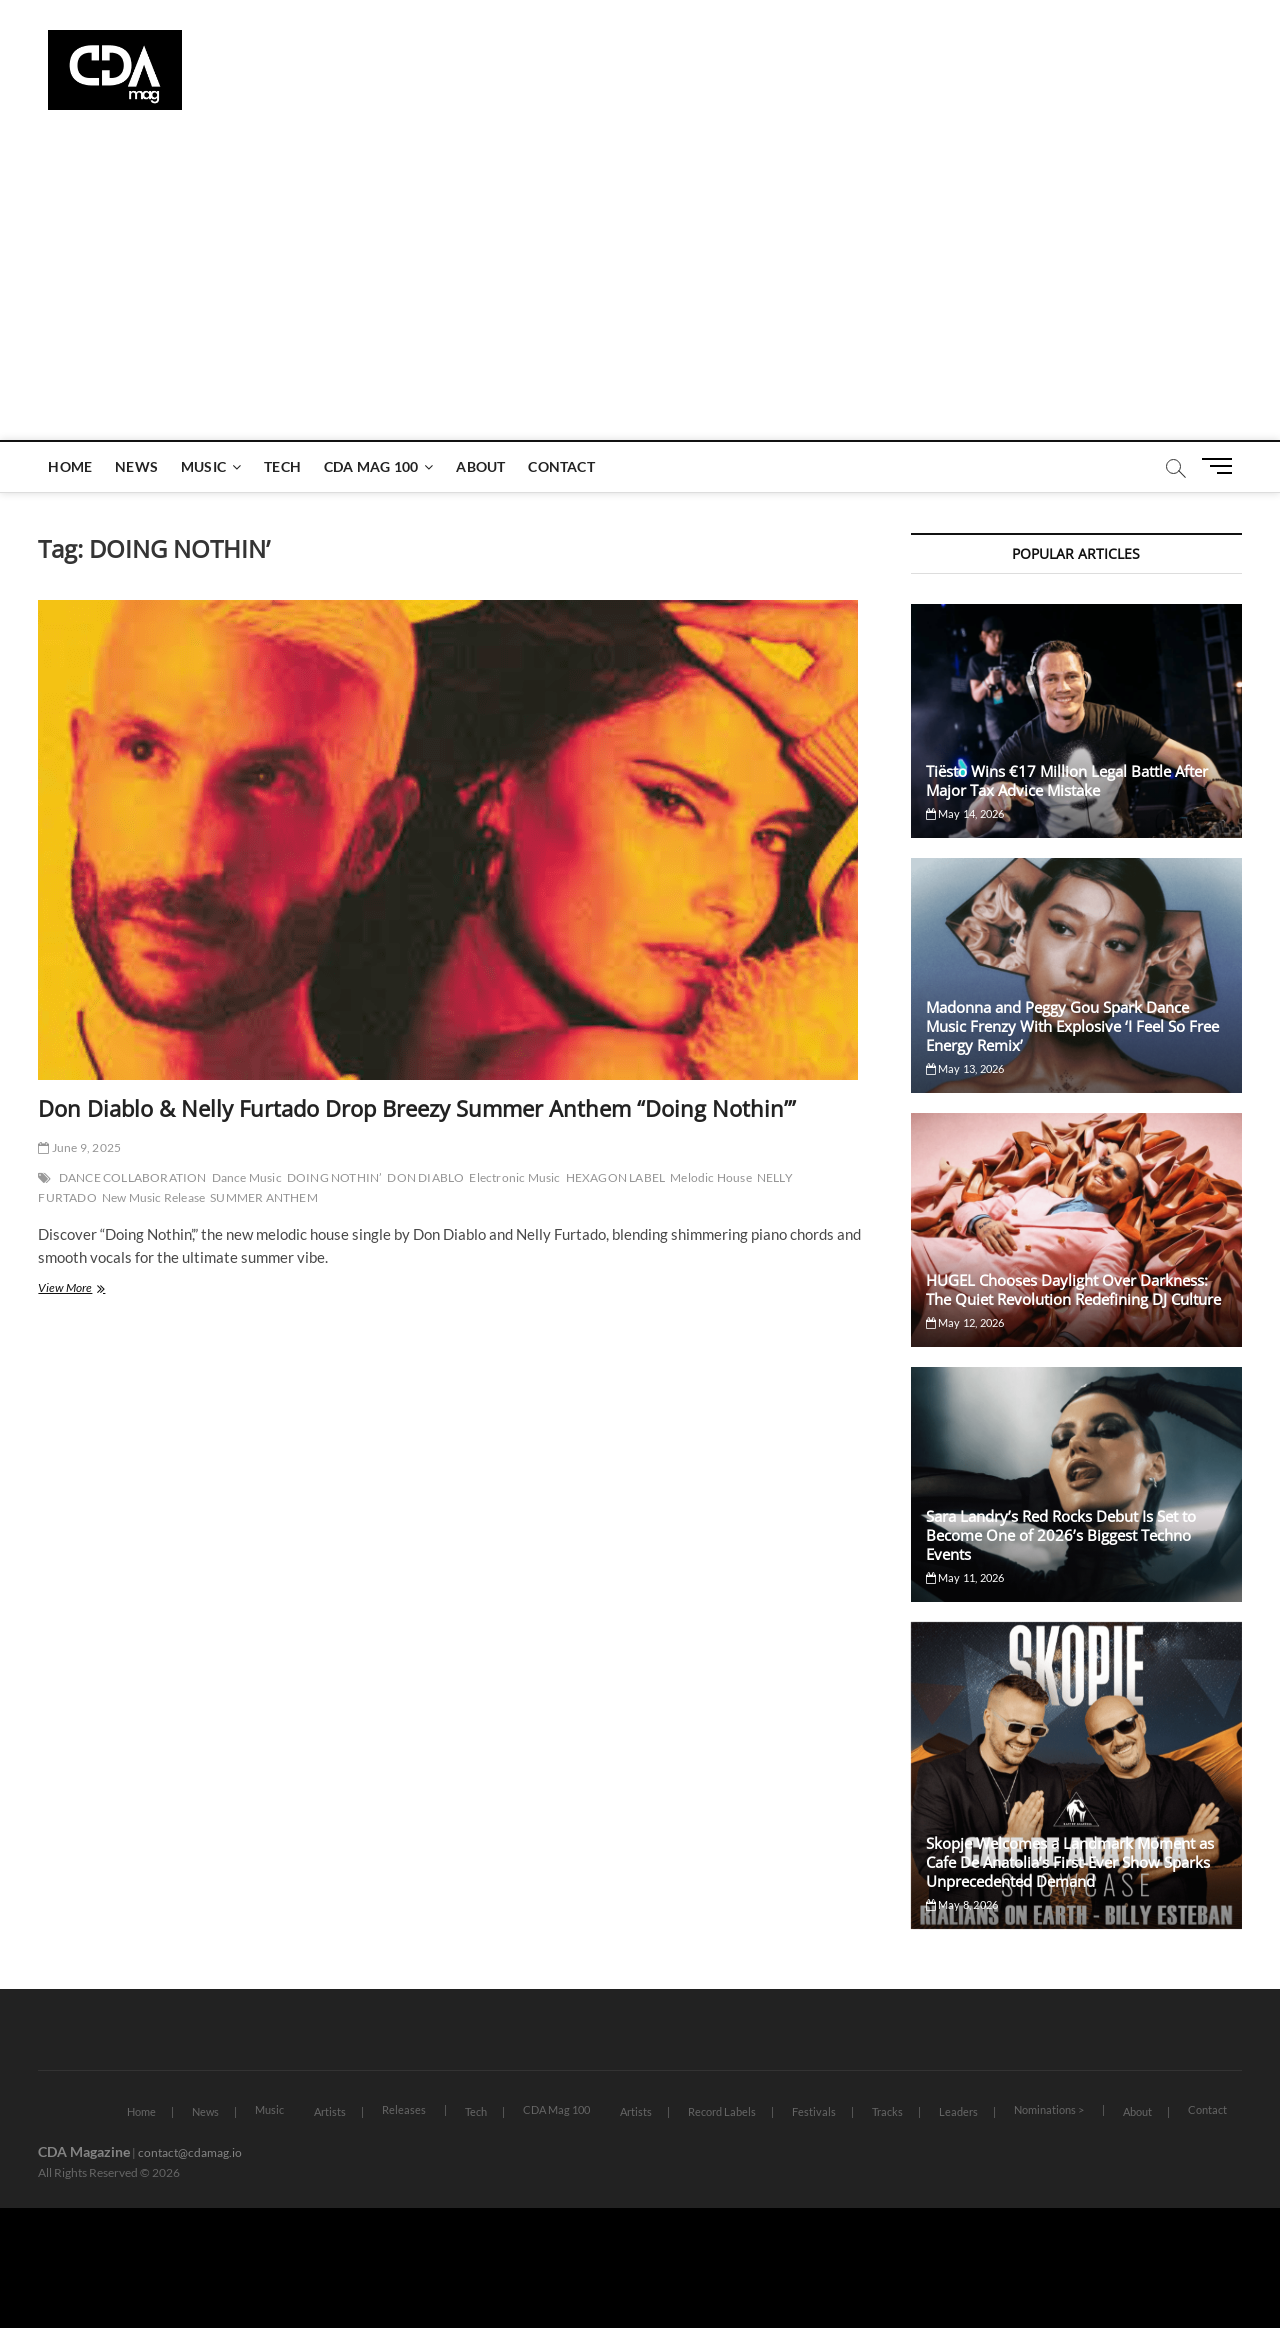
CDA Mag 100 (371, 466)
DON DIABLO (425, 1177)
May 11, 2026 (965, 1577)
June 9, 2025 (79, 1147)
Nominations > (1049, 2109)
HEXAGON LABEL (616, 1177)
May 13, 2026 (965, 1068)
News (136, 466)
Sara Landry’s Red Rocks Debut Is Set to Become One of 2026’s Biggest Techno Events (1061, 1535)
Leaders (958, 2111)
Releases (404, 2109)
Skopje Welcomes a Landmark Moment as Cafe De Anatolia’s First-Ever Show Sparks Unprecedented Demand (1070, 1862)
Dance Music (247, 1177)
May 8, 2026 (962, 1904)
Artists (330, 2111)
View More (84, 1289)
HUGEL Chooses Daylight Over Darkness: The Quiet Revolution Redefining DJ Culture (1073, 1289)
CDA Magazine (84, 2151)
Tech (282, 466)
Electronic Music (514, 1177)
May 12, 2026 (965, 1322)
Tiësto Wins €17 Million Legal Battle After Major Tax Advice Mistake (1067, 780)
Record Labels (722, 2111)
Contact (561, 466)
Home (70, 466)
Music (203, 466)
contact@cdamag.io (190, 2152)
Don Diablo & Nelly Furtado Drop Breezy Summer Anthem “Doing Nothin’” (417, 1108)
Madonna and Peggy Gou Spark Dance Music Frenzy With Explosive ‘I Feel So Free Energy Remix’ (1072, 1026)
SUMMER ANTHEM (264, 1197)
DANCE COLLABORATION (133, 1177)
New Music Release (153, 1197)
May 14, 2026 (965, 813)
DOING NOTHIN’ (335, 1177)
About (480, 466)
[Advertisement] (640, 290)
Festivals (814, 2111)
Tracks (887, 2111)
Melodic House (711, 1177)
